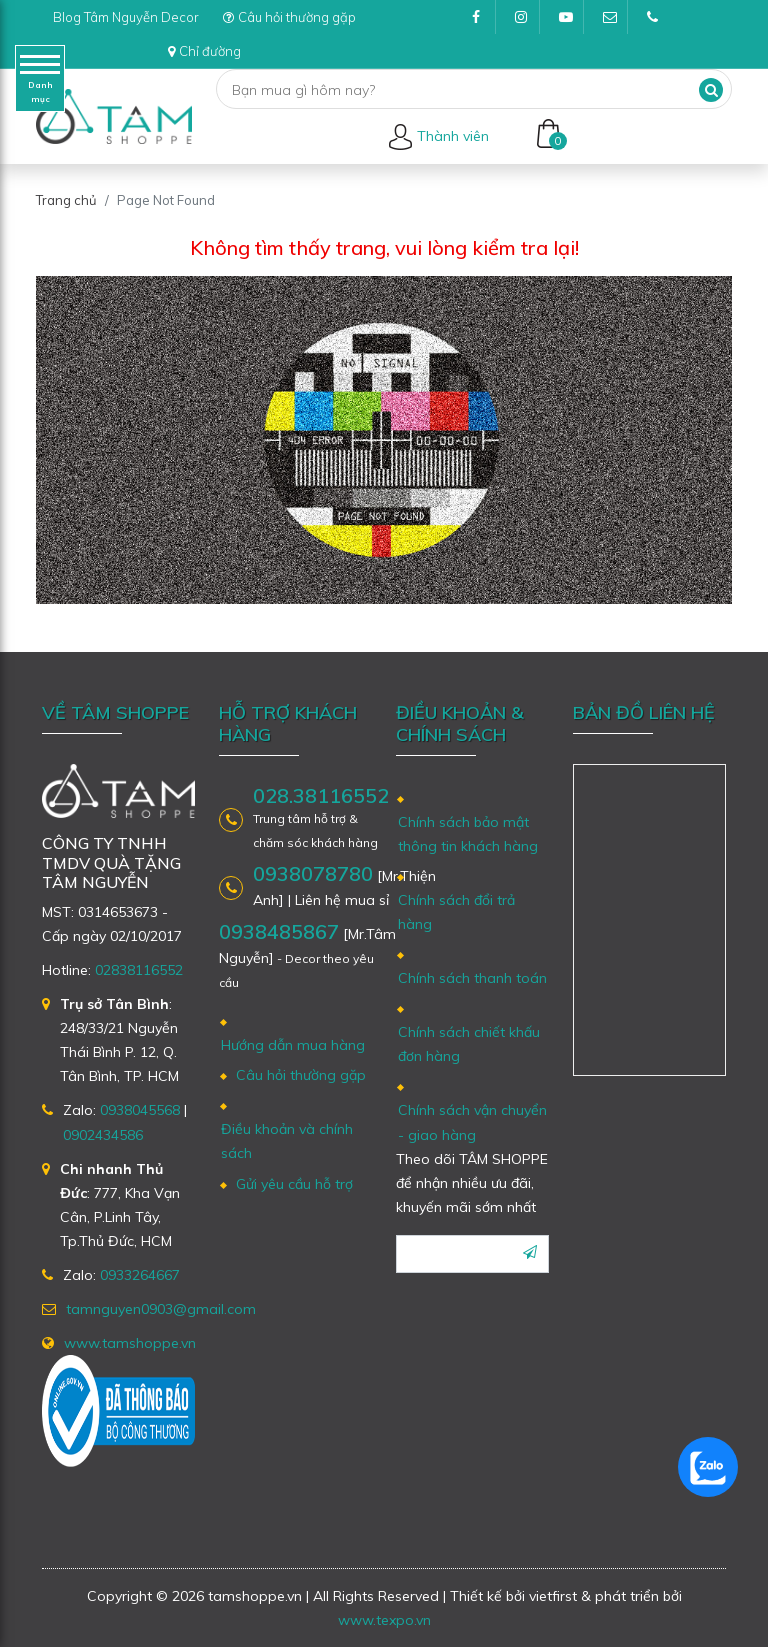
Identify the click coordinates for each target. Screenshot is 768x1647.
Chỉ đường (204, 51)
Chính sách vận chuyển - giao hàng (472, 1122)
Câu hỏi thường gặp (289, 17)
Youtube (571, 22)
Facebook (483, 22)
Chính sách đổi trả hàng (456, 912)
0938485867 (279, 931)
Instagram (527, 22)
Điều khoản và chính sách (287, 1141)
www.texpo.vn (384, 1620)
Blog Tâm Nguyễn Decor (126, 17)
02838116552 (139, 970)
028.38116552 (321, 796)
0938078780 (313, 873)
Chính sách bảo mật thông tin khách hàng (468, 834)
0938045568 (140, 1110)
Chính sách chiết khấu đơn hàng (469, 1044)
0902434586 (103, 1135)
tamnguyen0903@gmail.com (615, 22)
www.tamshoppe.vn (130, 1343)
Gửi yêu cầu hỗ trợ (294, 1184)
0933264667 (140, 1275)
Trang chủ (66, 200)
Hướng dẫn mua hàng (293, 1045)
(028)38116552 (659, 22)
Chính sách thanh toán (472, 978)
